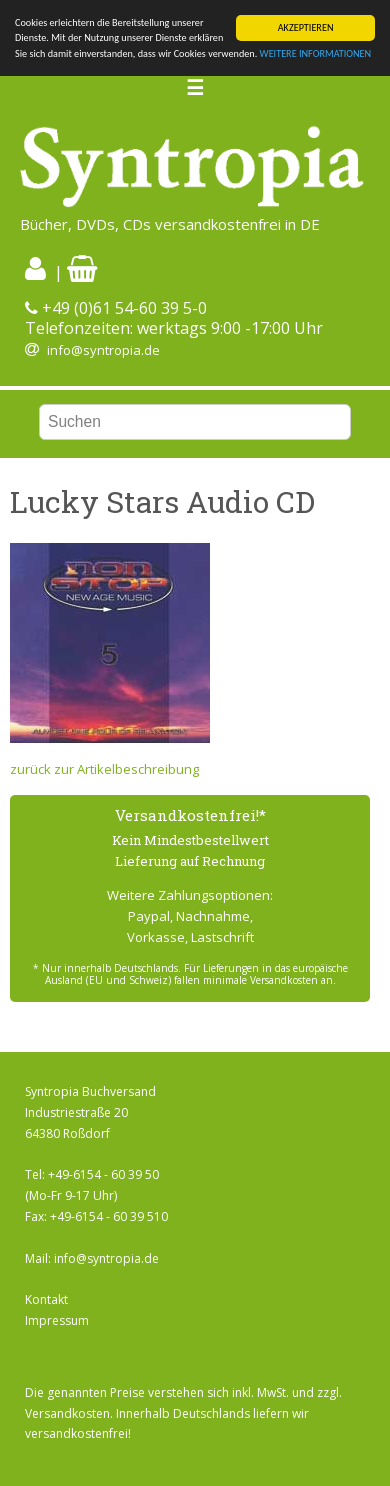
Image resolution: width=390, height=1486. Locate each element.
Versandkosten (67, 1413)
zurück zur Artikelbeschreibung (104, 769)
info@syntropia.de (103, 350)
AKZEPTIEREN (306, 27)
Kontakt (46, 1299)
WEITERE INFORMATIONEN (316, 53)
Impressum (57, 1320)
